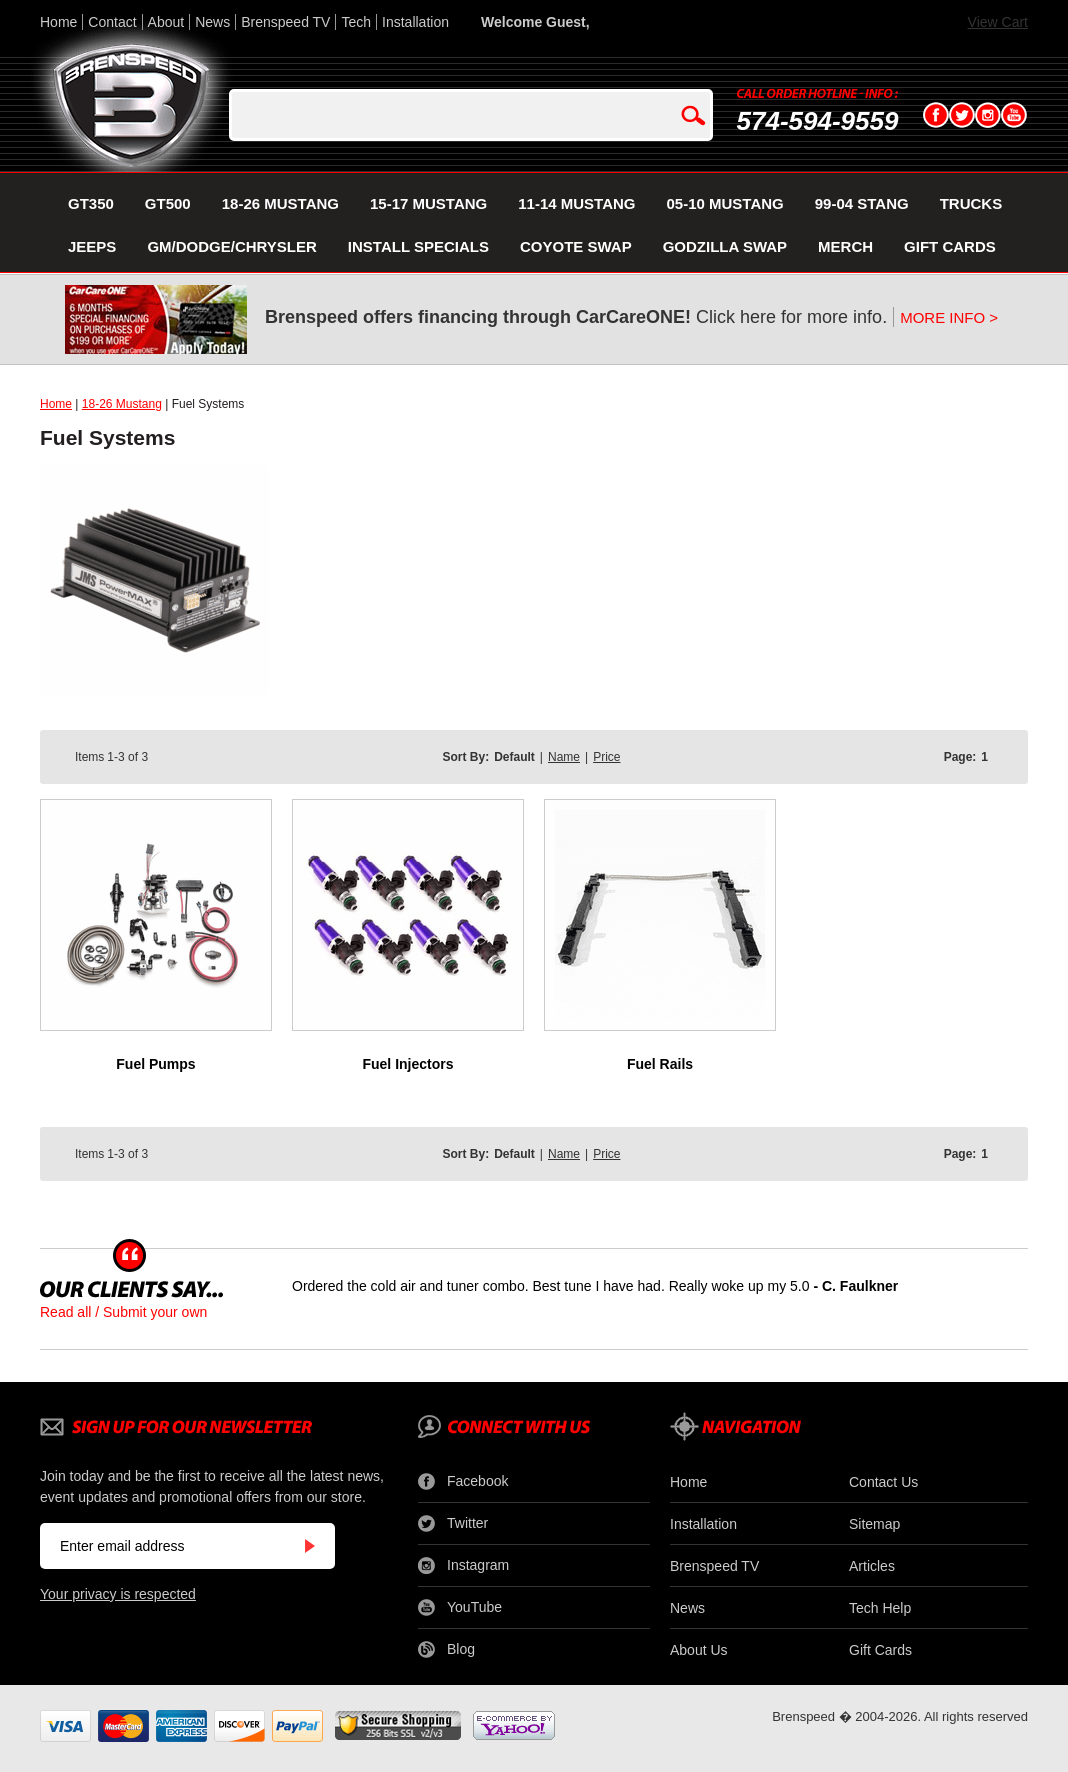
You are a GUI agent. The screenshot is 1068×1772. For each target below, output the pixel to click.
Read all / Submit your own (123, 1312)
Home (58, 22)
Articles (872, 1566)
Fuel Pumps (155, 1064)
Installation (415, 22)
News (212, 22)
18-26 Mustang (122, 404)
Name (564, 757)
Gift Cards (880, 1650)
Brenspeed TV (285, 22)
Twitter (453, 1524)
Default (514, 757)
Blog (446, 1650)
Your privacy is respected (118, 1594)
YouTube (460, 1608)
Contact (112, 22)
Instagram (463, 1566)
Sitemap (874, 1524)
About (166, 22)
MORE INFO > (949, 317)
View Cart (998, 22)
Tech (356, 22)
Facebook (463, 1482)
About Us (699, 1650)
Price (606, 757)
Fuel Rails (660, 1064)
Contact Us (883, 1482)
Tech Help (880, 1608)
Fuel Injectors (407, 1064)
